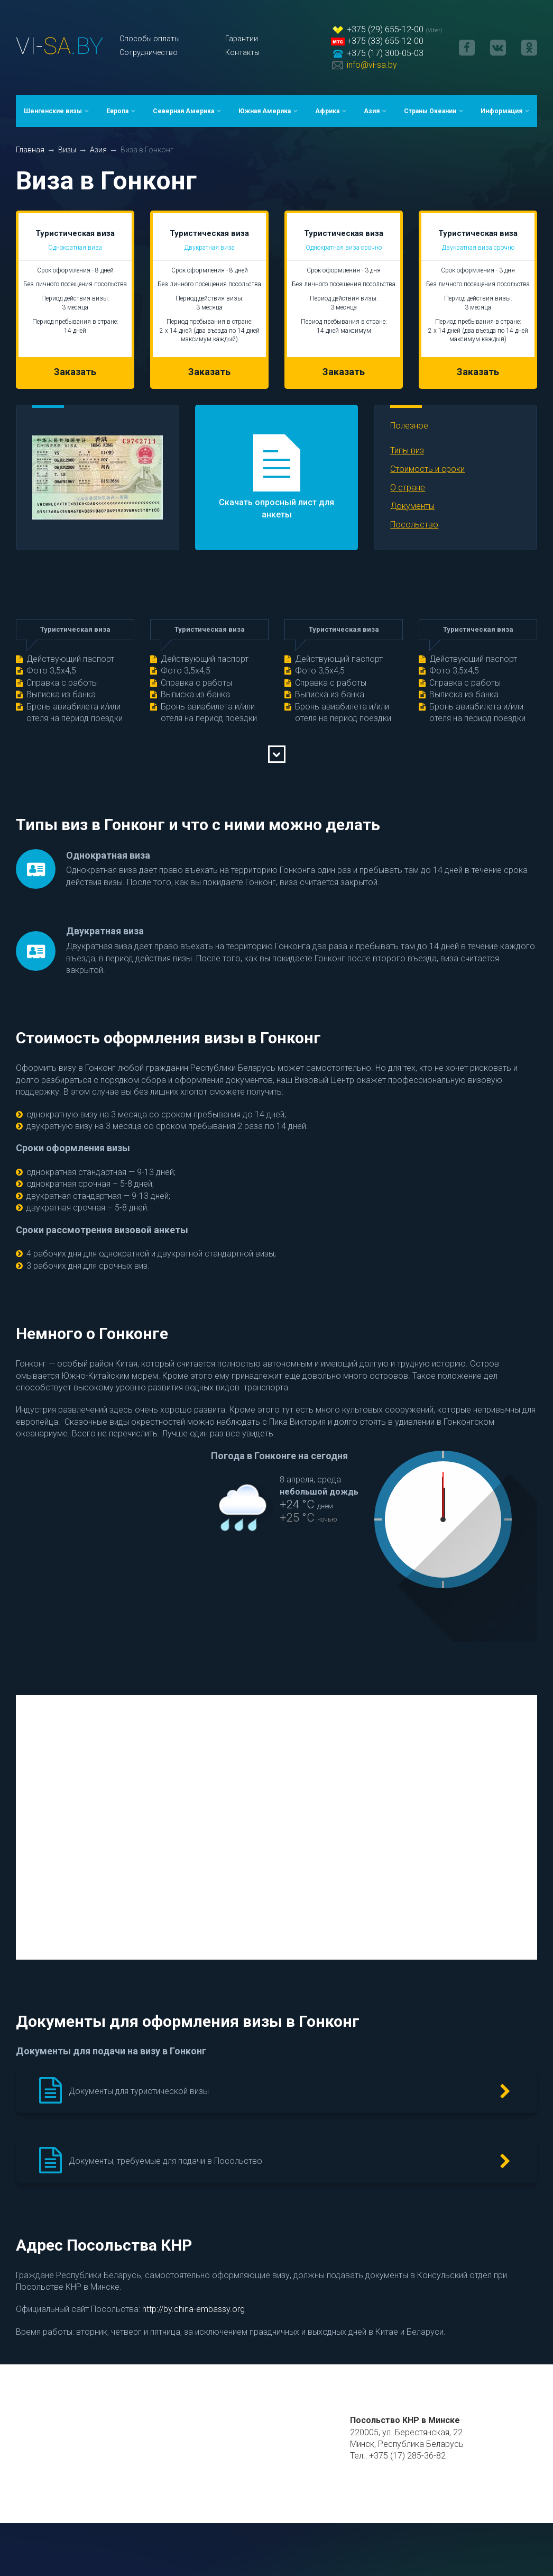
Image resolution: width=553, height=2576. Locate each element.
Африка (327, 111)
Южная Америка (264, 111)
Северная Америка (183, 111)
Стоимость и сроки (427, 469)
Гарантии (241, 38)
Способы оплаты (149, 38)
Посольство (414, 525)
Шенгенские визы (53, 111)
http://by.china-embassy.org (193, 2309)
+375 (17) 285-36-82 (407, 2456)
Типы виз (407, 450)
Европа (117, 111)
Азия (372, 111)
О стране (407, 488)
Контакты (242, 52)
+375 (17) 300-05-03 (385, 53)
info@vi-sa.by (372, 65)
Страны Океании (430, 111)
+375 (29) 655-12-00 (385, 29)
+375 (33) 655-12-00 (385, 41)
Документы (412, 506)
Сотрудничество (148, 52)
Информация (501, 111)
